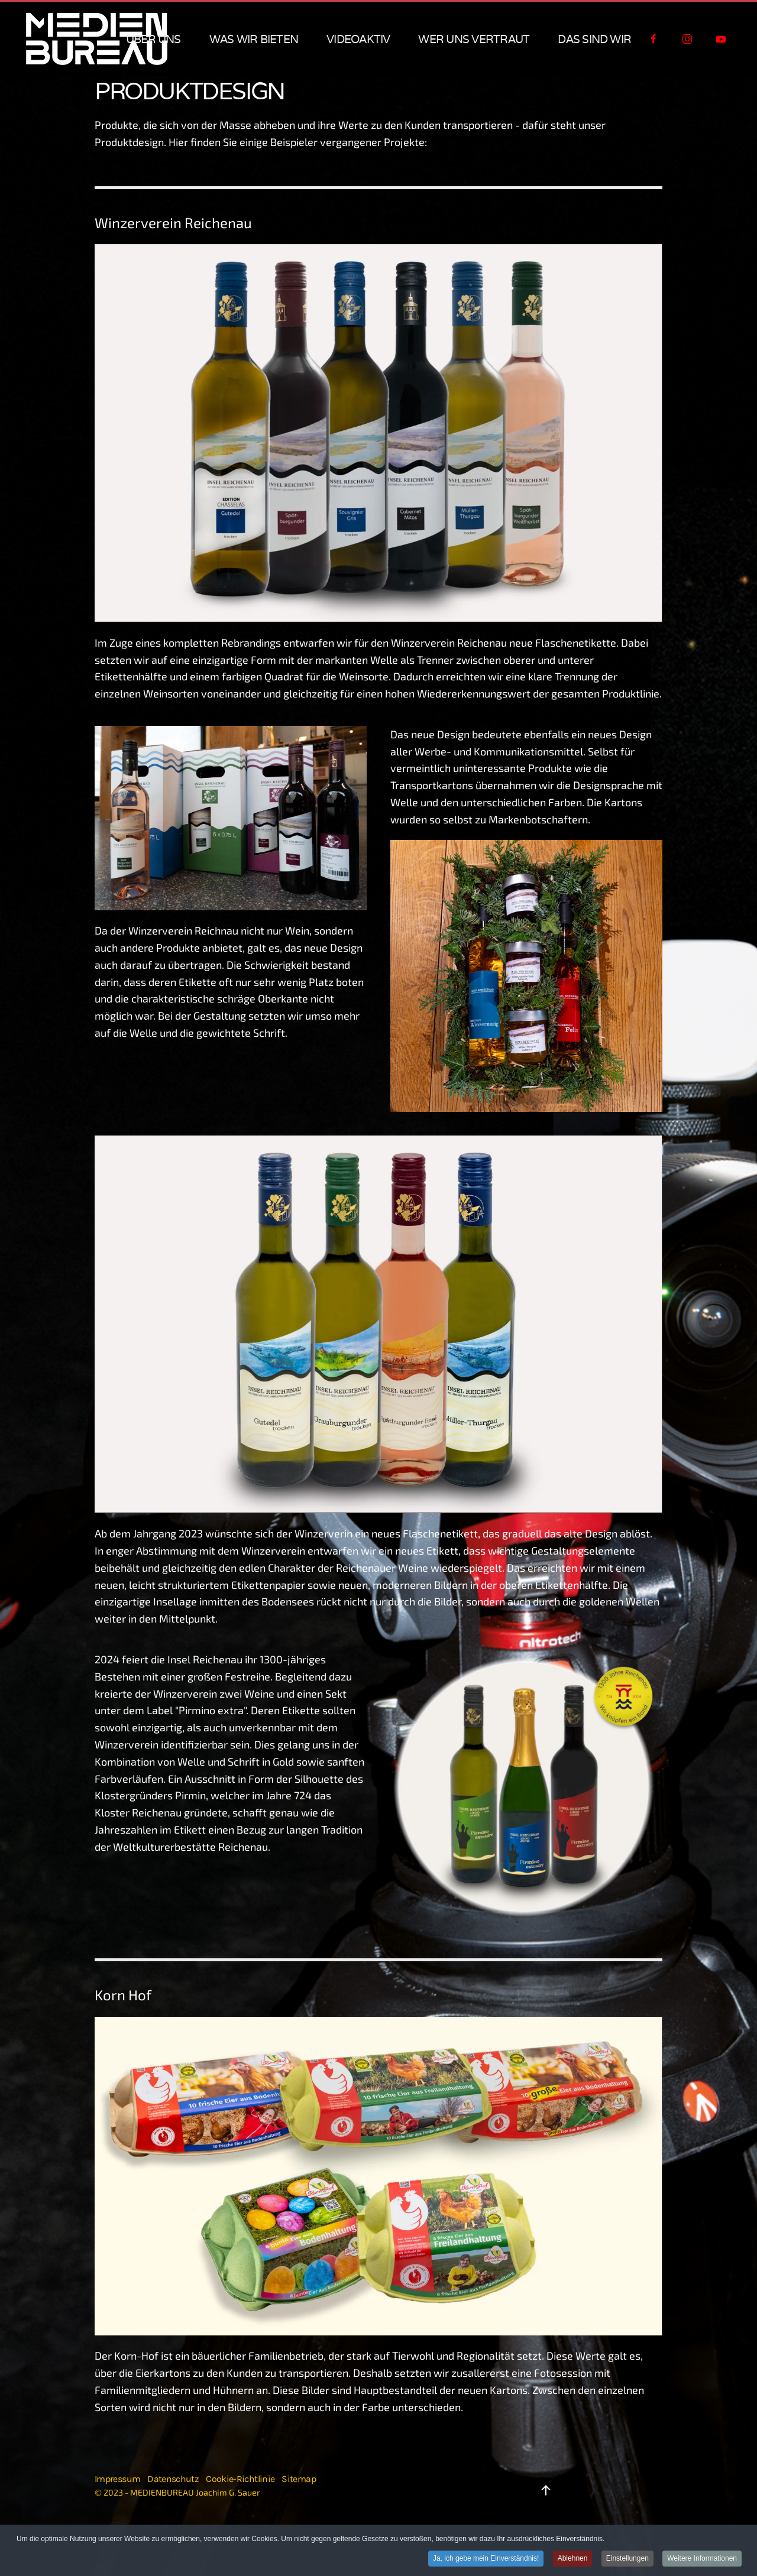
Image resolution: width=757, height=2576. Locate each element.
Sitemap (299, 2478)
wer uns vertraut (473, 39)
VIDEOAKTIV (358, 39)
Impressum (117, 2478)
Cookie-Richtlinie (240, 2478)
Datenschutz (173, 2478)
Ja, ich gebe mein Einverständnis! (486, 2558)
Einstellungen (627, 2558)
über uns (153, 39)
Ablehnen (573, 2558)
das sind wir (594, 39)
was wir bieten (253, 39)
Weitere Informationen (702, 2558)
